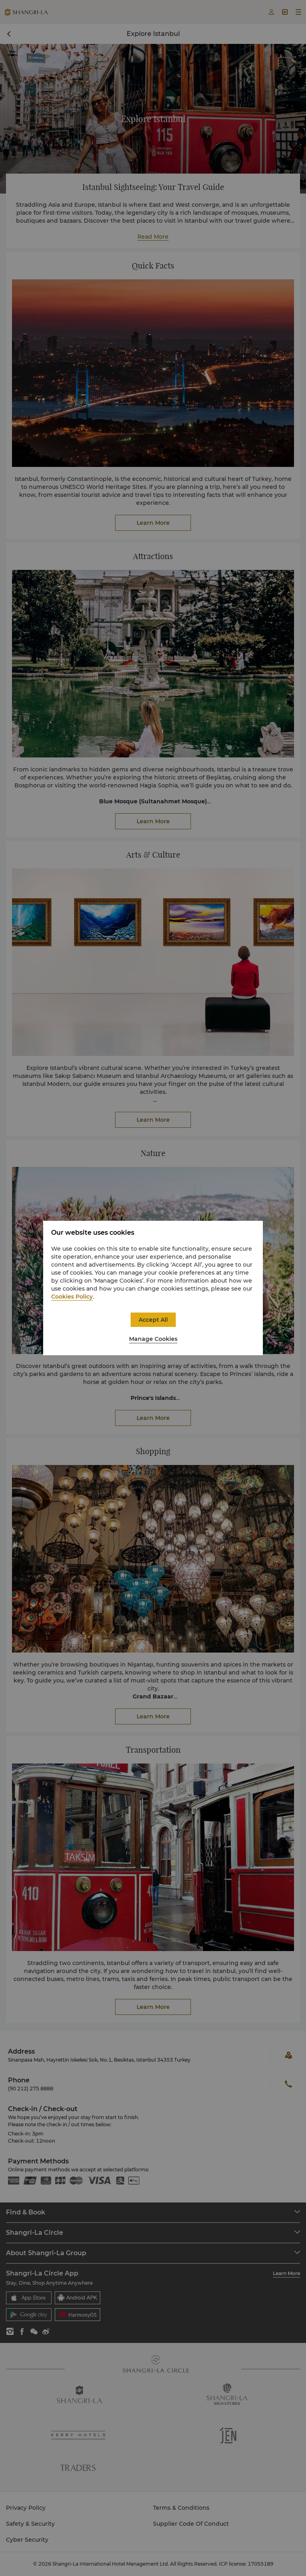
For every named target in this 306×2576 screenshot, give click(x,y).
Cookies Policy (72, 1296)
